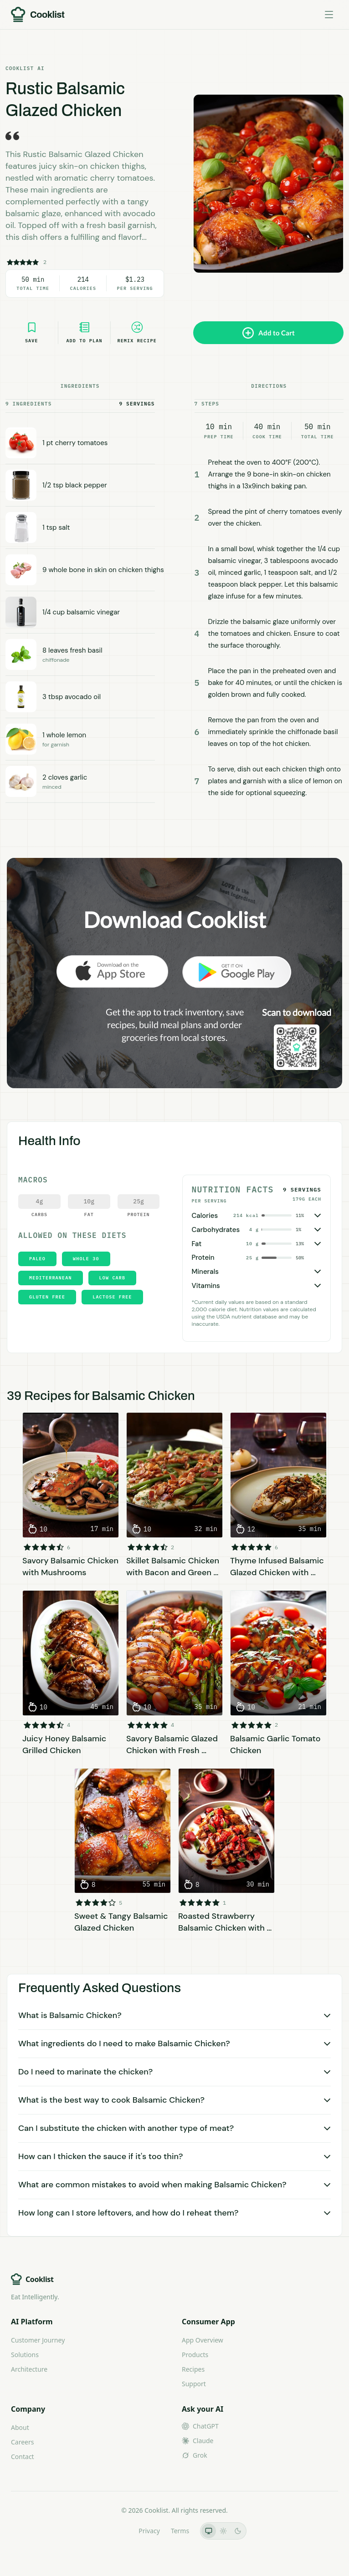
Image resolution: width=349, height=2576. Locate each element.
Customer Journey (38, 2340)
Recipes (193, 2369)
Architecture (29, 2369)
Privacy (149, 2530)
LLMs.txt (115, 2530)
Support (194, 2383)
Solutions (25, 2354)
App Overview (202, 2340)
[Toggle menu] (329, 14)
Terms (180, 2530)
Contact (22, 2456)
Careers (22, 2442)
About (20, 2427)
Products (195, 2354)
